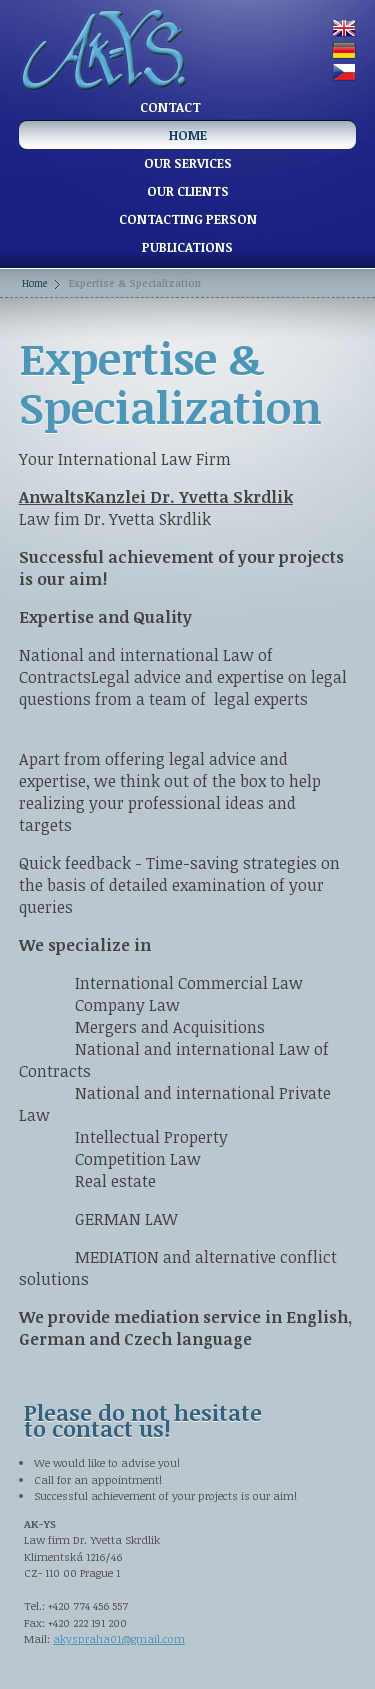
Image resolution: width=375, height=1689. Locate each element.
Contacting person (188, 219)
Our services (188, 163)
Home (188, 135)
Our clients (188, 191)
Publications (187, 247)
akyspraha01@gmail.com (119, 1638)
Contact (170, 107)
